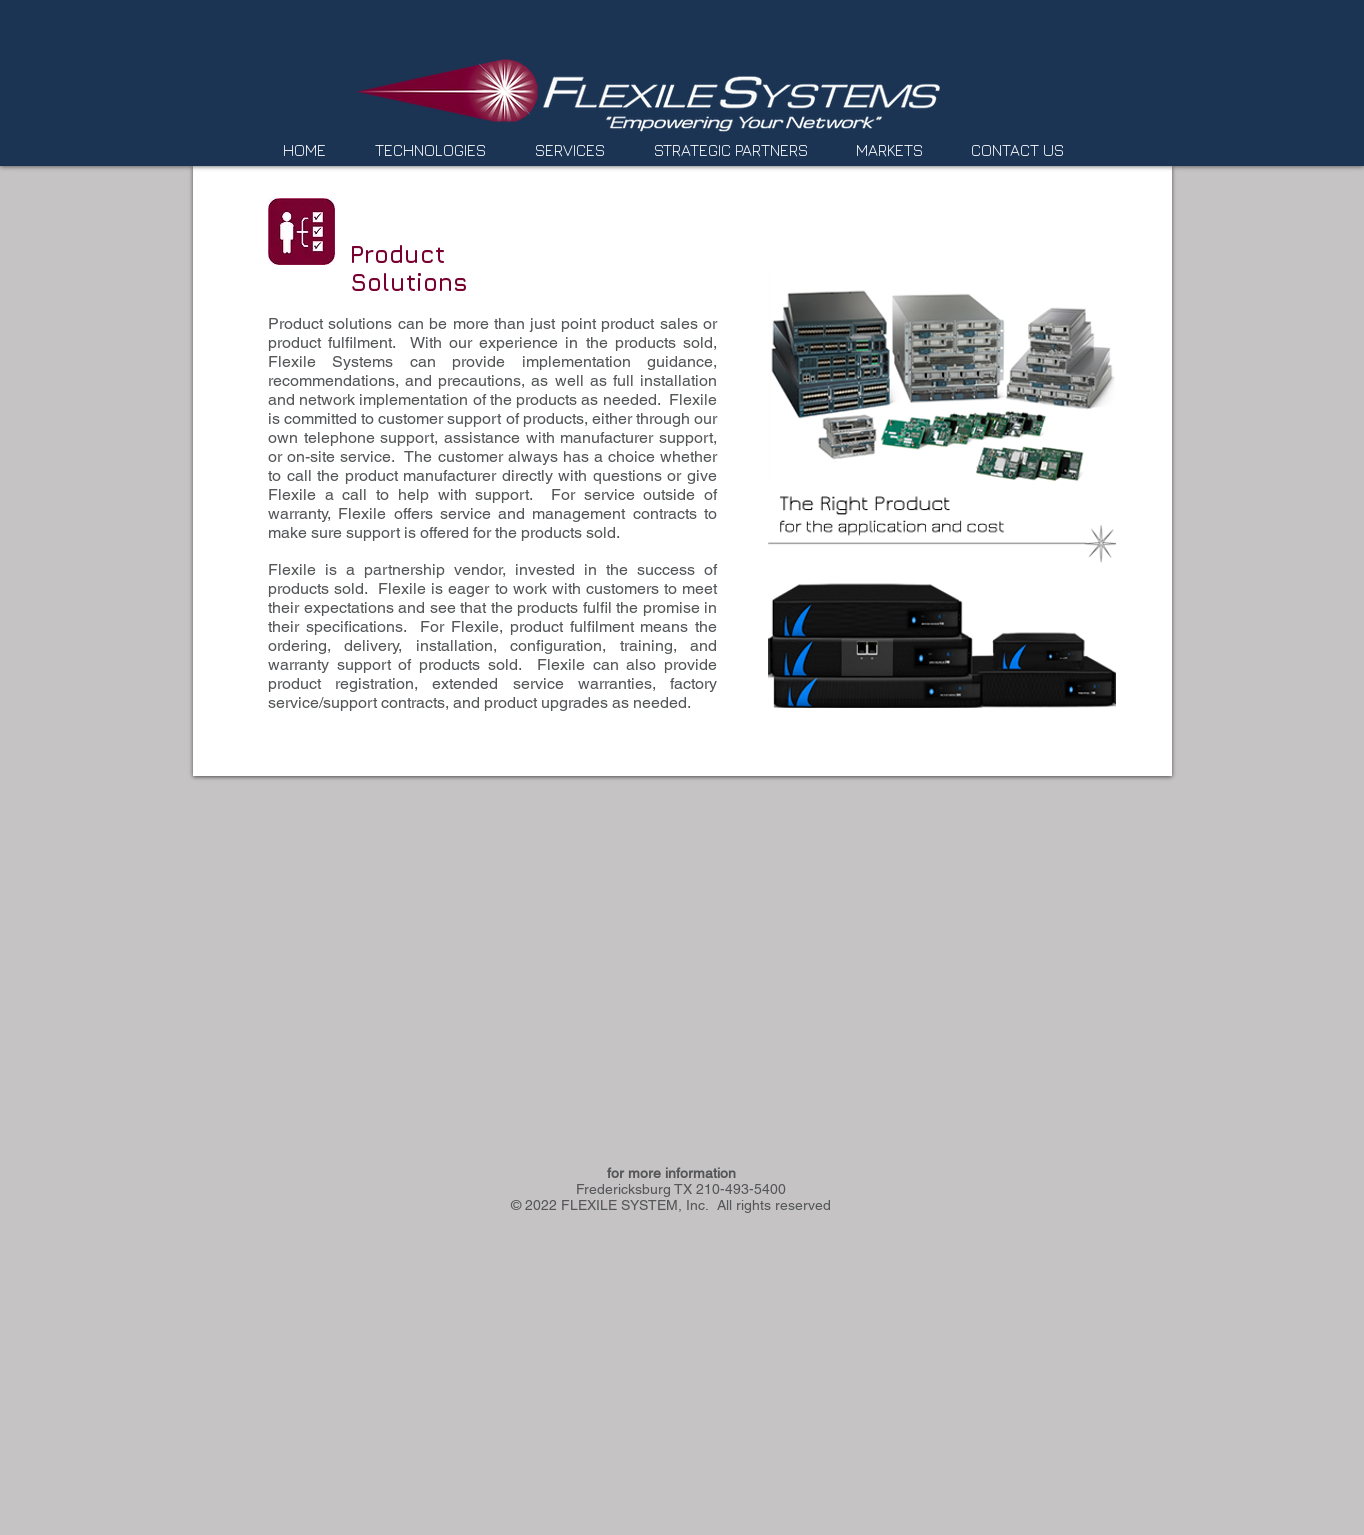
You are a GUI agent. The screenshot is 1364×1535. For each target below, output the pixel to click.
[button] (440, 150)
